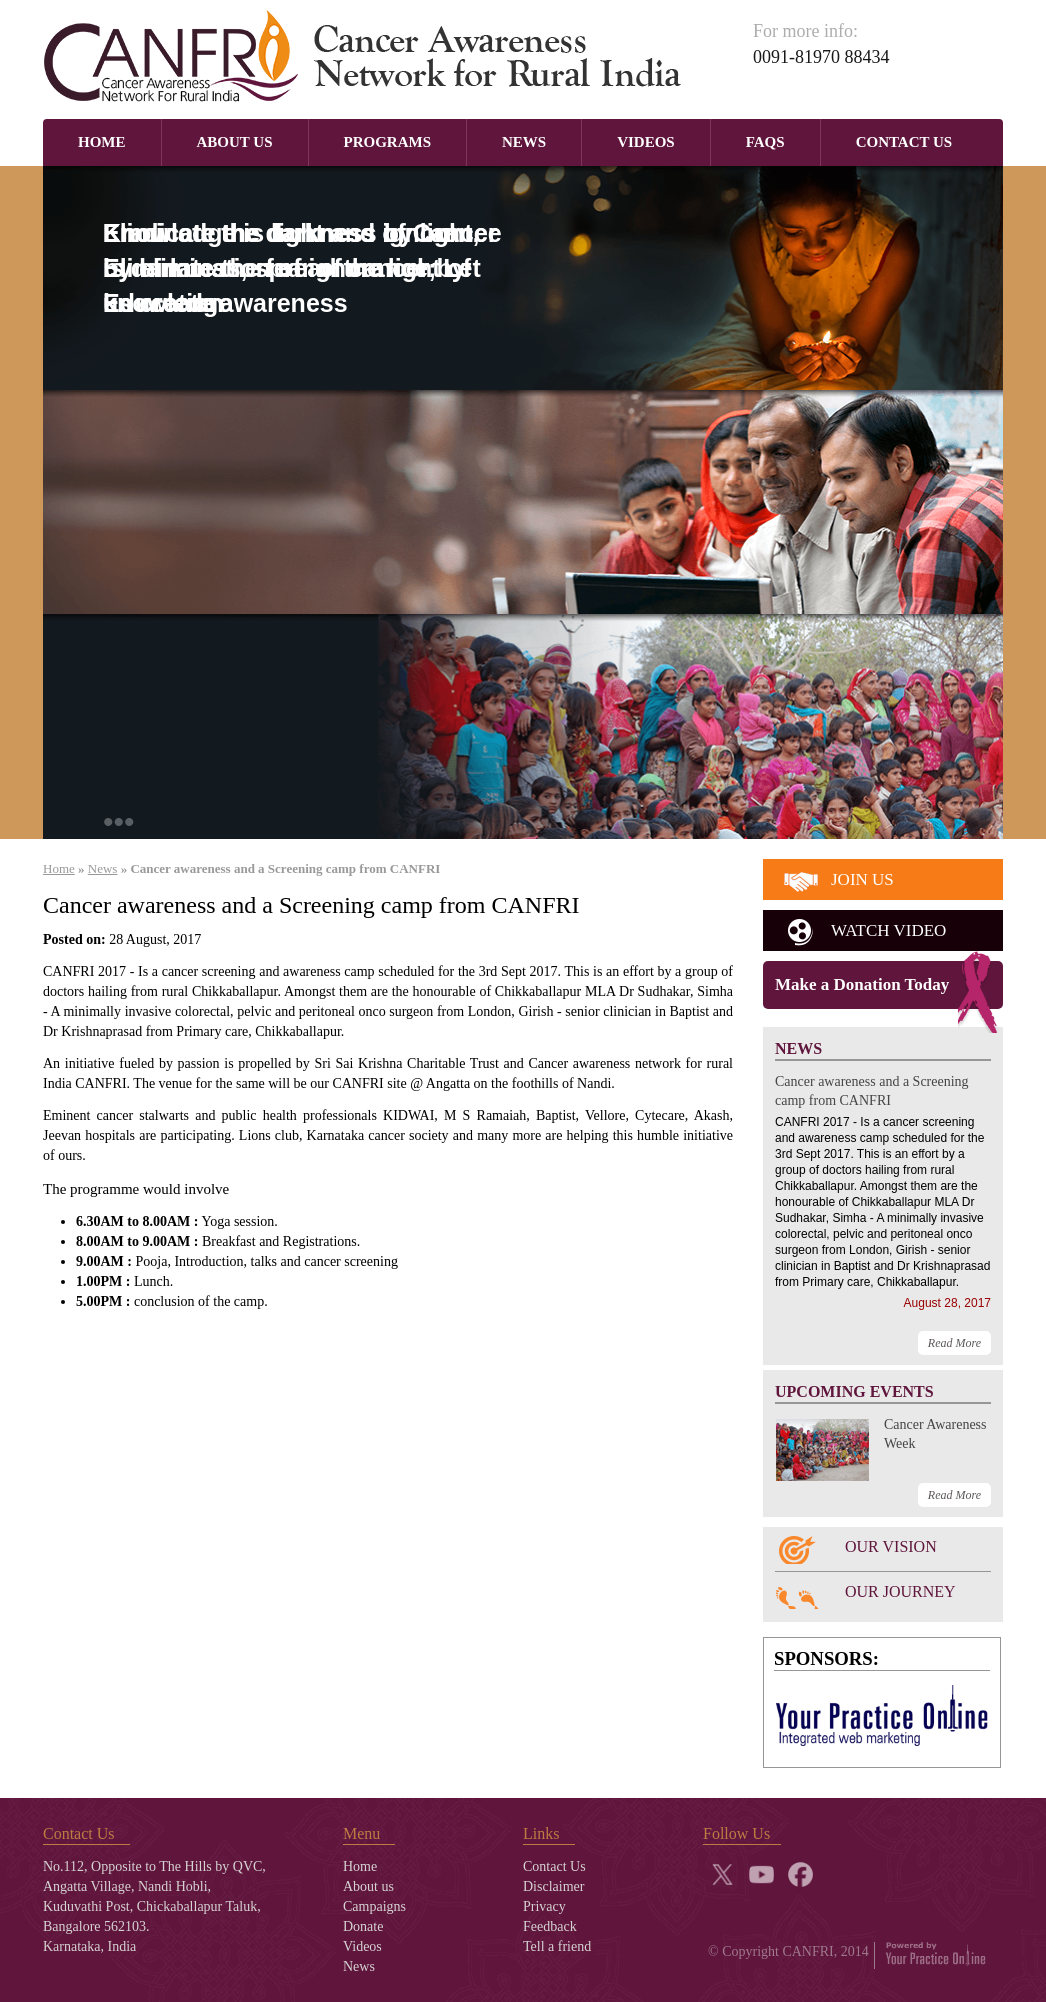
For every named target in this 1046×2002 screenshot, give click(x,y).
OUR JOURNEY (900, 1591)
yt (761, 1874)
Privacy (544, 1906)
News (524, 142)
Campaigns (374, 1906)
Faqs (765, 142)
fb (800, 1874)
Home (102, 142)
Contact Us (904, 142)
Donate (363, 1926)
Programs (388, 142)
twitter (722, 1874)
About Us (235, 142)
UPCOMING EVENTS (854, 1391)
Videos (646, 142)
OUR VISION (891, 1546)
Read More (954, 1343)
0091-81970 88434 (821, 57)
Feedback (550, 1926)
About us (368, 1886)
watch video (888, 930)
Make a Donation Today (862, 984)
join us (862, 879)
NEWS (798, 1048)
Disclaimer (553, 1886)
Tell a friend (557, 1946)
